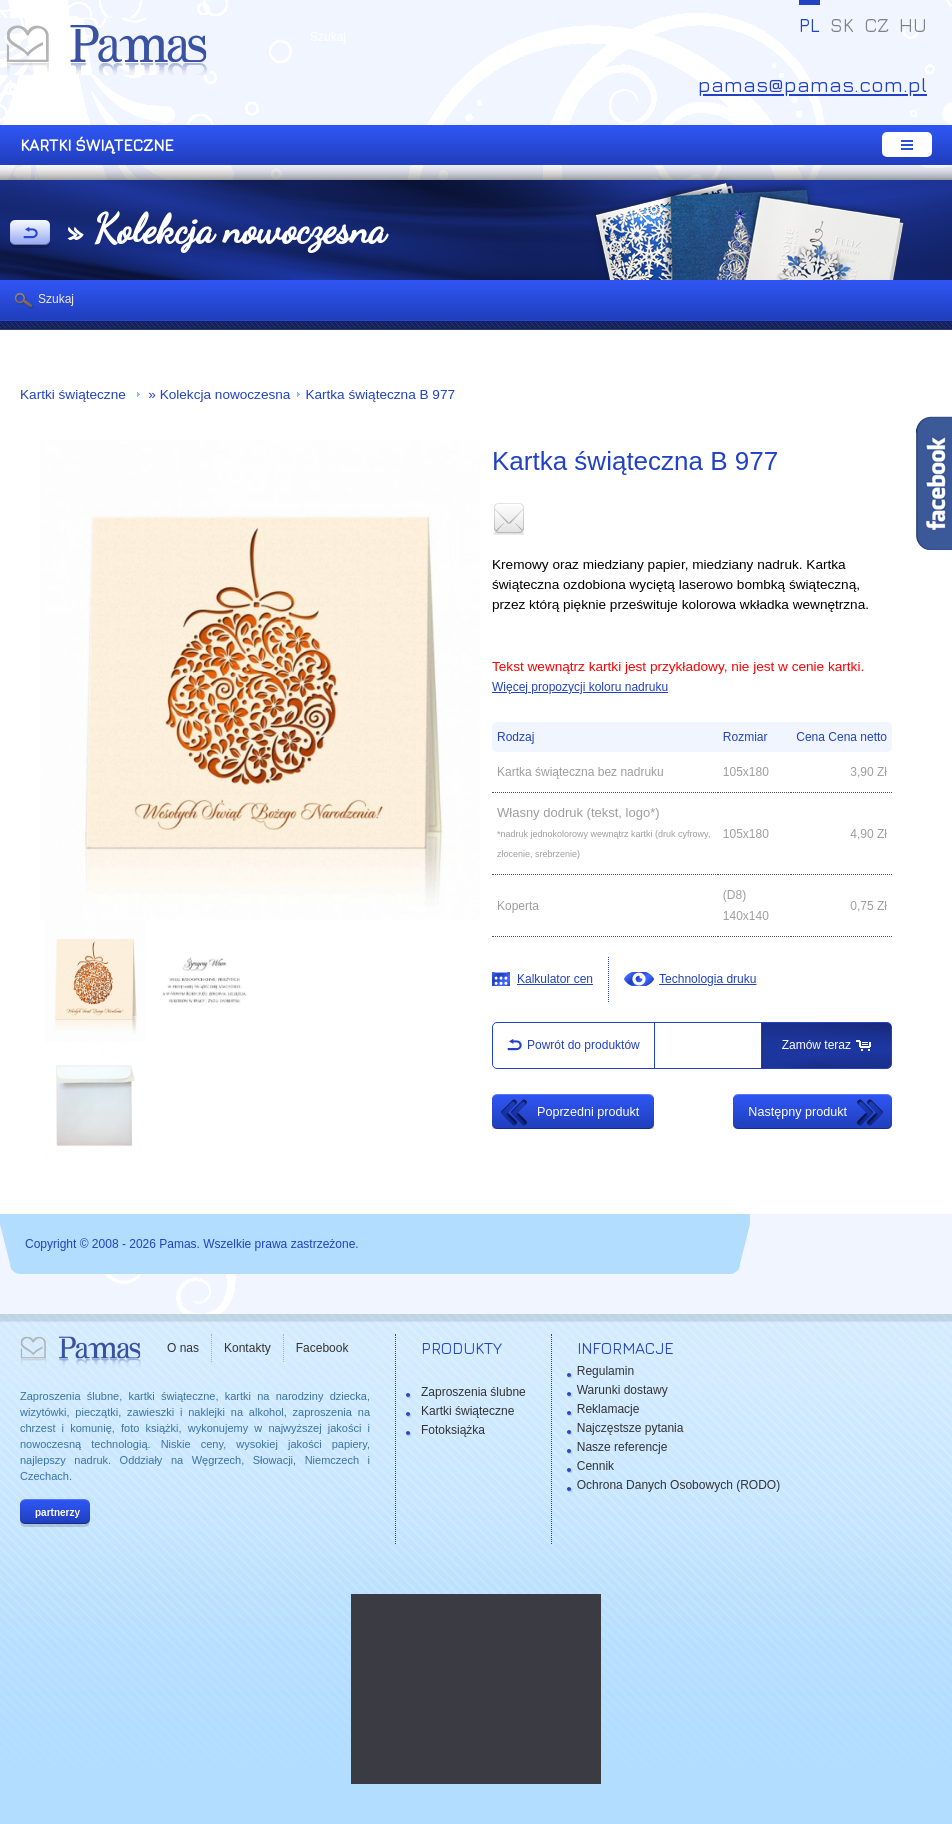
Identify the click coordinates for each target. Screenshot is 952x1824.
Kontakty (247, 1348)
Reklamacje (608, 1409)
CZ (876, 25)
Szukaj (56, 299)
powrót (30, 234)
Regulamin (605, 1371)
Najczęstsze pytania (630, 1428)
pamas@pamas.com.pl (812, 84)
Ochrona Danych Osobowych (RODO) (678, 1485)
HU (913, 25)
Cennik (595, 1466)
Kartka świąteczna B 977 (380, 394)
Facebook (322, 1348)
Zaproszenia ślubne (473, 1392)
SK (842, 25)
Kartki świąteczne (75, 394)
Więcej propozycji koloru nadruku (580, 687)
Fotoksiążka (453, 1430)
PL (809, 25)
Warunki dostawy (622, 1390)
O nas (183, 1348)
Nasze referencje (622, 1447)
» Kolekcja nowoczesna (218, 394)
